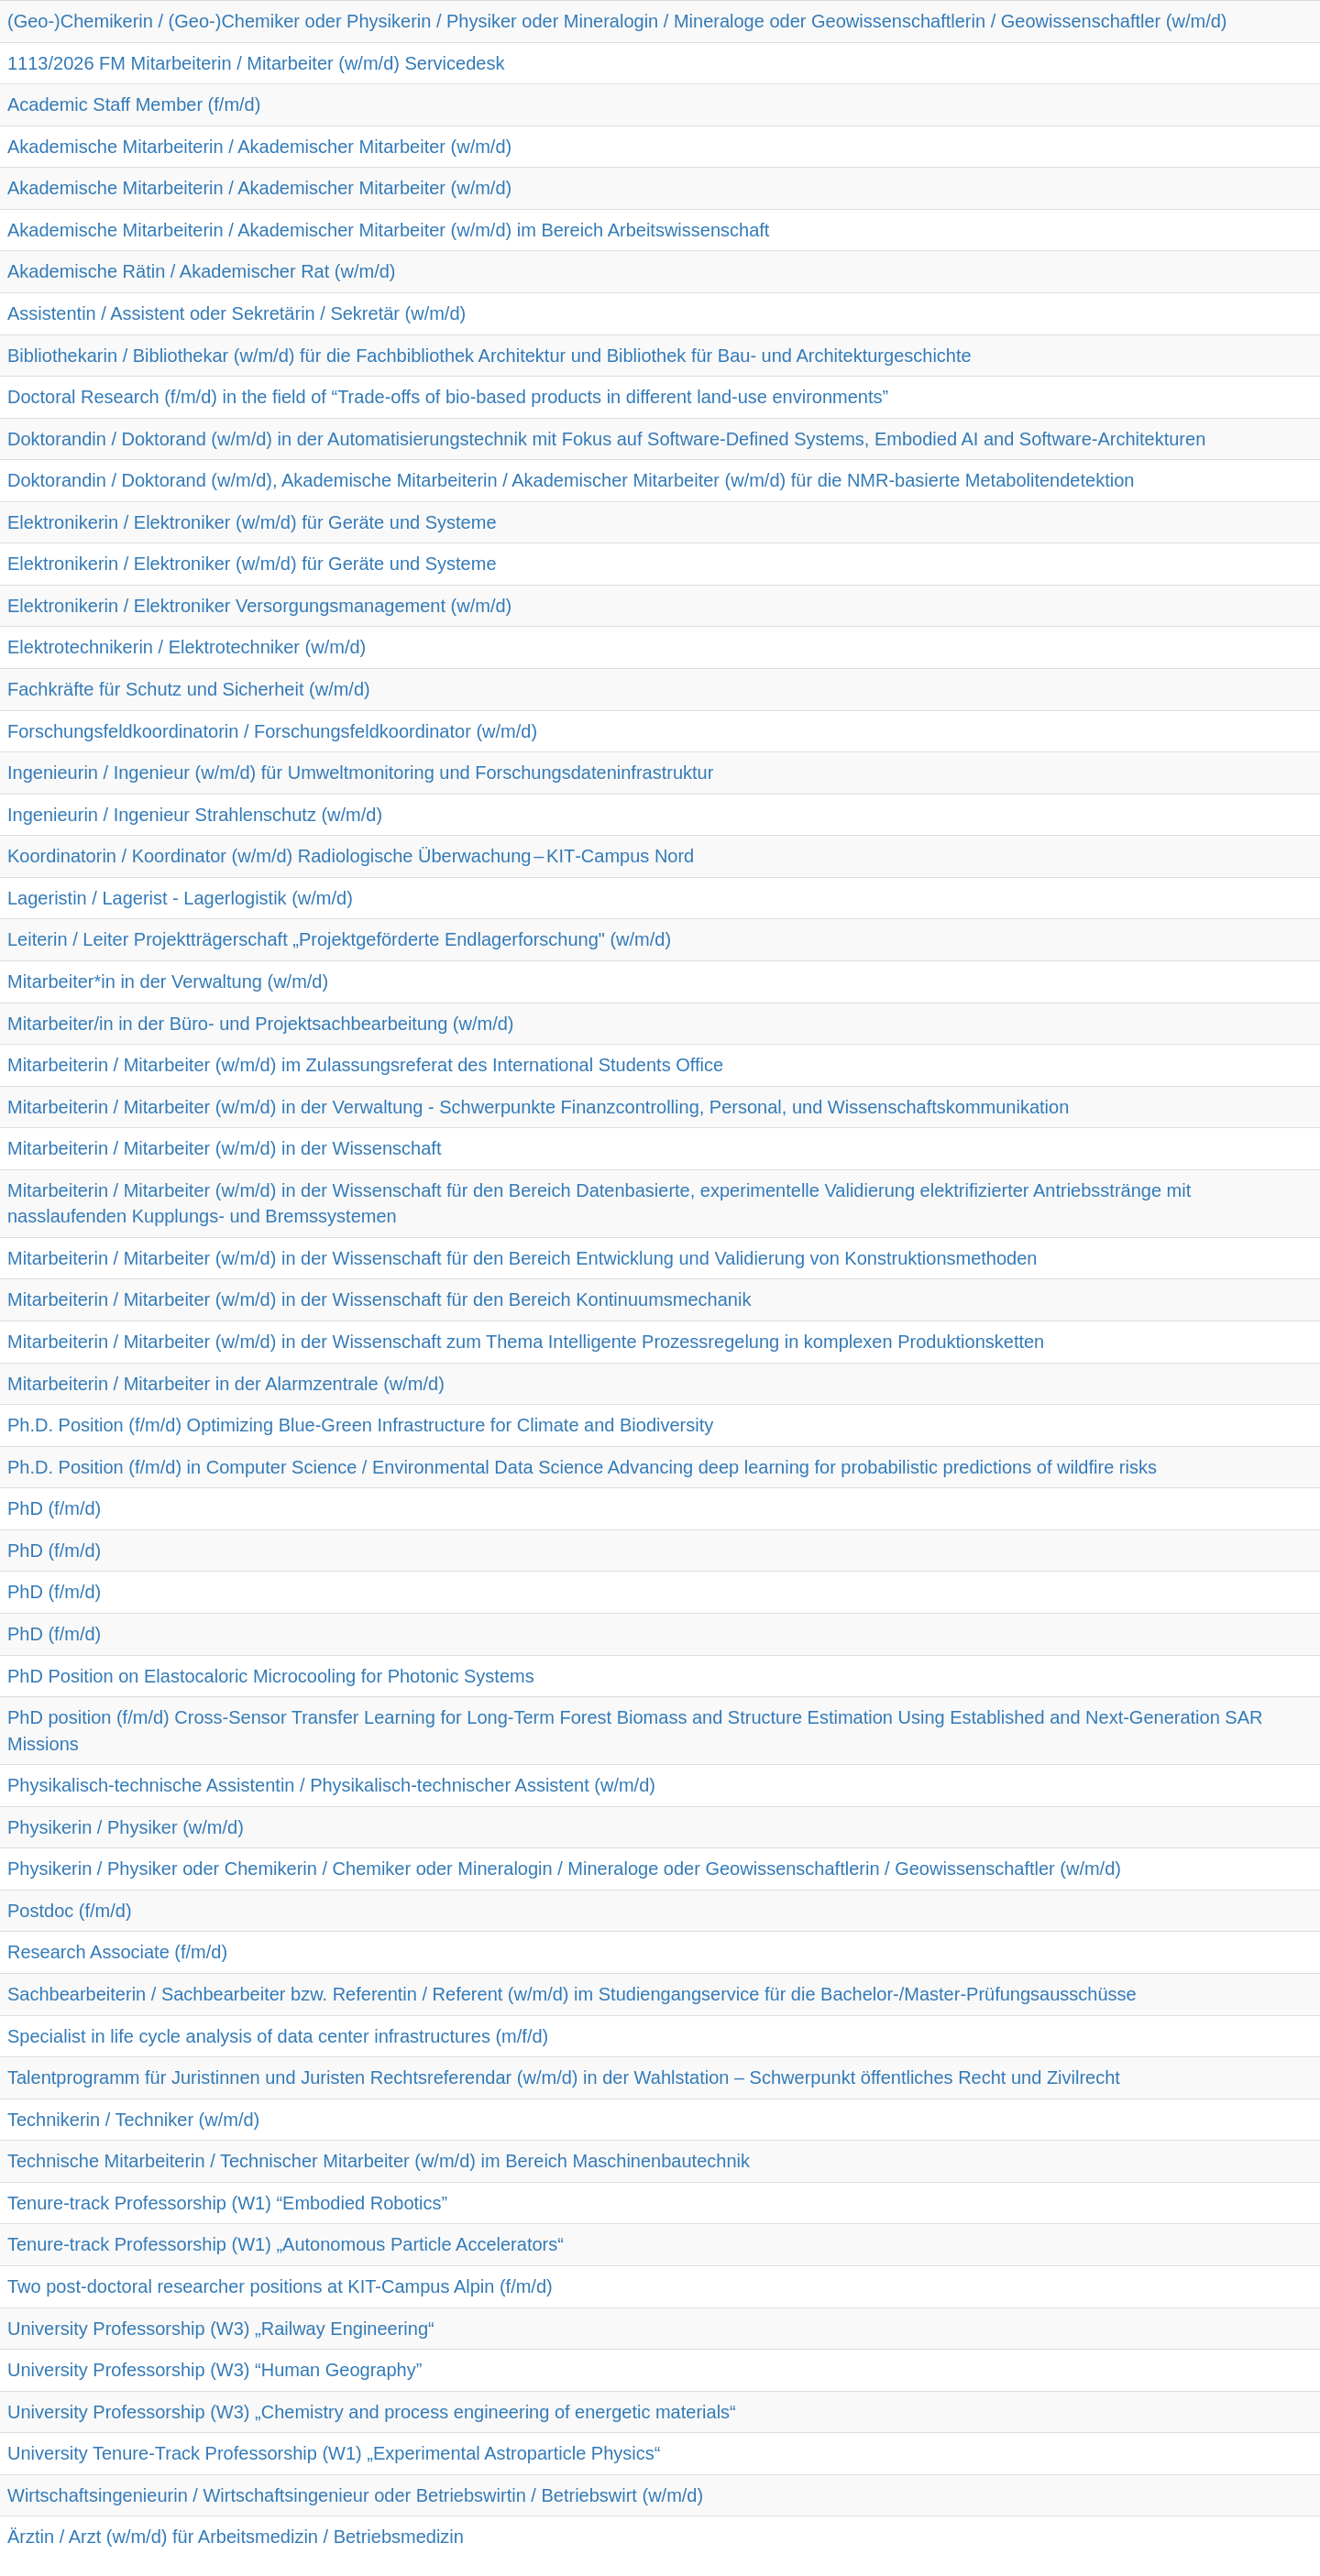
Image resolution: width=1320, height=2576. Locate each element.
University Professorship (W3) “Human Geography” (214, 2370)
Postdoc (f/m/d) (69, 1911)
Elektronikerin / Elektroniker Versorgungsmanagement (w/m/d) (259, 606)
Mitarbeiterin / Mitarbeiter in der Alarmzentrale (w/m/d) (226, 1384)
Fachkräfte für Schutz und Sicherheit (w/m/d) (188, 689)
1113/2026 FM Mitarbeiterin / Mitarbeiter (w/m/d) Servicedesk (255, 63)
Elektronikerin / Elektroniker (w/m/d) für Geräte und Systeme (252, 522)
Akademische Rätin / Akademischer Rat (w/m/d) (201, 271)
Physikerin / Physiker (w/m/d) (125, 1827)
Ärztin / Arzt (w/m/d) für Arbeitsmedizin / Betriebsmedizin (235, 2537)
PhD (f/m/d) (54, 1508)
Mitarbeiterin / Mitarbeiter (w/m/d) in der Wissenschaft (224, 1148)
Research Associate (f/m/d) (117, 1952)
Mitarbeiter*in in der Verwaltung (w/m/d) (167, 981)
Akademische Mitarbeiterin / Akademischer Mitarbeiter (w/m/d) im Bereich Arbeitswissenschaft (388, 230)
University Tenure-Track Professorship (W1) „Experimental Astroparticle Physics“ (333, 2453)
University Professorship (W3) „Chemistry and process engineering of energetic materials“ (371, 2412)
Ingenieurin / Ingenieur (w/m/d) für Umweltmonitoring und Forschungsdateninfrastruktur (360, 772)
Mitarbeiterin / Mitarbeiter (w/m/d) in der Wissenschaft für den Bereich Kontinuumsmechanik (379, 1299)
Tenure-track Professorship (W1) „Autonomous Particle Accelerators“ (285, 2244)
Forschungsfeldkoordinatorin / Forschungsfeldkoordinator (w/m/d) (272, 731)
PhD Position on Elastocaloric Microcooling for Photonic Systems (270, 1676)
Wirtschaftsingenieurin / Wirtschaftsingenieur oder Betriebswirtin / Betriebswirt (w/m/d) (355, 2495)
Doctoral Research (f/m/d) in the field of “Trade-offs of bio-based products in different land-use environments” (447, 397)
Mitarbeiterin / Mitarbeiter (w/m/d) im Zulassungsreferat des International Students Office (365, 1065)
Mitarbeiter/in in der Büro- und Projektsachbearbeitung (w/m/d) (260, 1024)
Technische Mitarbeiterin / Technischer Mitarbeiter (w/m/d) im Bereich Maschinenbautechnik (378, 2161)
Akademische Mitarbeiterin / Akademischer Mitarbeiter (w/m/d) (259, 147)
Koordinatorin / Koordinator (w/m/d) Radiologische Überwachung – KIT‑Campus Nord (350, 856)
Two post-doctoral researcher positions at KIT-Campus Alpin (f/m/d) (280, 2286)
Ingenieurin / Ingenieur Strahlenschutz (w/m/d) (194, 815)
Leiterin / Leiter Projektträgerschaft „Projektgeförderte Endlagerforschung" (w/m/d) (339, 939)
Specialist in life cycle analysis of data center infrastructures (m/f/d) (277, 2036)
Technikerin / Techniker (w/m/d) (133, 2120)
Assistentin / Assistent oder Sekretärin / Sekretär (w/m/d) (236, 313)
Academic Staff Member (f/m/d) (133, 104)
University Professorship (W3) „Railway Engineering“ (220, 2328)
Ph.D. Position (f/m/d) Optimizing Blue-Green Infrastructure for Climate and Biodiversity (360, 1425)
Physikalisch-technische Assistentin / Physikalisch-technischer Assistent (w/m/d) (331, 1785)
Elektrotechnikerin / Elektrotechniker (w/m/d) (186, 647)
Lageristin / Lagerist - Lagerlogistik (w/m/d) (180, 898)
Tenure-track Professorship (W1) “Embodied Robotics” (227, 2203)
